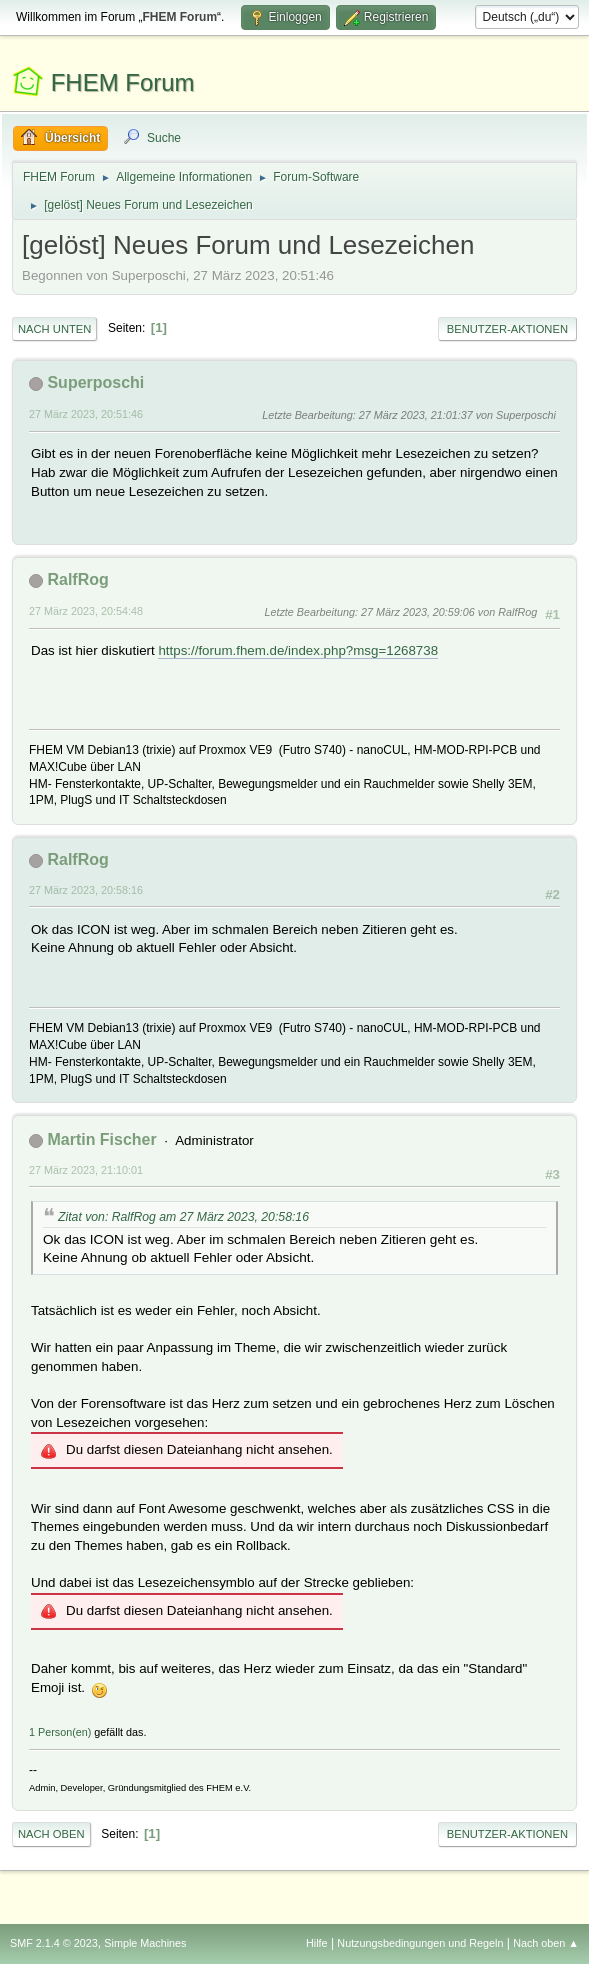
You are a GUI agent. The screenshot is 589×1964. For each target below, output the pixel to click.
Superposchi (95, 382)
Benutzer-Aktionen (507, 329)
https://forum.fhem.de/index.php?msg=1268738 (298, 650)
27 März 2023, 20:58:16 (86, 890)
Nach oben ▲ (546, 1943)
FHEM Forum (123, 82)
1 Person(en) (60, 1732)
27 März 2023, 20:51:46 (86, 414)
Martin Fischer (101, 1139)
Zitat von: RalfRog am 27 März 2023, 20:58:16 (183, 1217)
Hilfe (317, 1943)
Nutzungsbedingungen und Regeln (420, 1943)
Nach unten (54, 329)
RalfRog (77, 579)
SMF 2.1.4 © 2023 (54, 1943)
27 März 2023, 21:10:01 (86, 1170)
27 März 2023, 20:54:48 (86, 611)
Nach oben (51, 1834)
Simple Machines (145, 1943)
